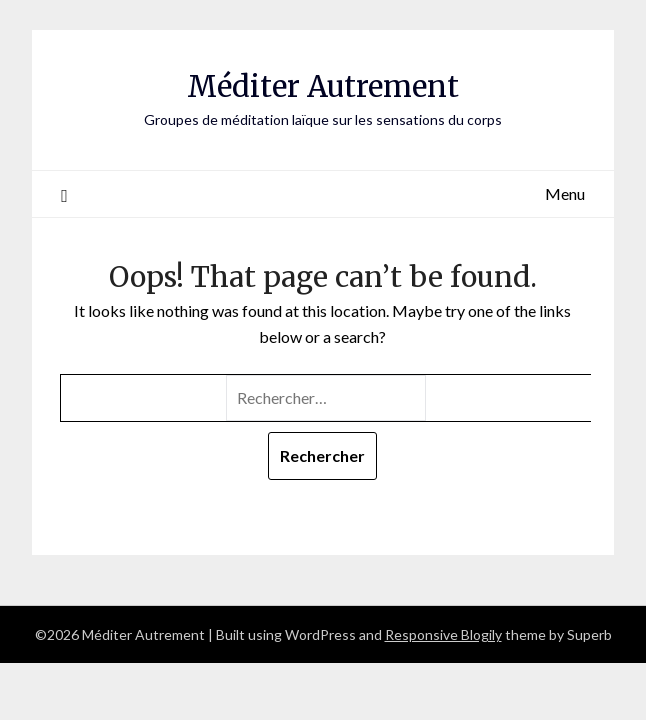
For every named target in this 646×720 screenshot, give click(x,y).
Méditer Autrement (323, 86)
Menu (565, 193)
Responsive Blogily (443, 634)
